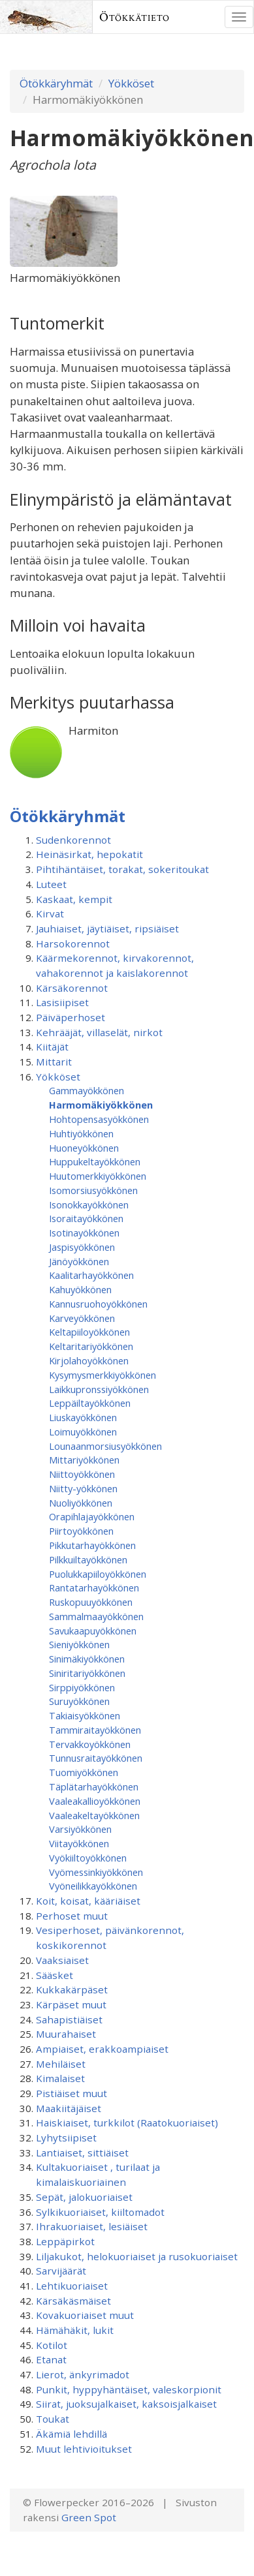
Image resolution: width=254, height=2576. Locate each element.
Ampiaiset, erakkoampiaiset (102, 2048)
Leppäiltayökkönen (90, 1402)
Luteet (51, 884)
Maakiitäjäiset (68, 2108)
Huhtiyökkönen (81, 1133)
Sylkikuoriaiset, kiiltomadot (100, 2211)
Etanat (51, 2359)
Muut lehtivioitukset (84, 2448)
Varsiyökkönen (80, 1828)
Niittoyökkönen (82, 1473)
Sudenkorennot (73, 839)
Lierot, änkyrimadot (82, 2374)
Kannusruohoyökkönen (98, 1303)
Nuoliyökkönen (80, 1502)
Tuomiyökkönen (83, 1772)
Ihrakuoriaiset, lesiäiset (92, 2226)
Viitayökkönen (79, 1843)
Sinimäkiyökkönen (87, 1658)
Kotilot (51, 2345)
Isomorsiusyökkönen (93, 1190)
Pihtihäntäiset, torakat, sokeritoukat (122, 869)
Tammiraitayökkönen (95, 1729)
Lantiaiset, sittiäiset (82, 2152)
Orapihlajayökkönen (92, 1516)
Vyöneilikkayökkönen (93, 1885)
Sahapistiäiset (69, 2019)
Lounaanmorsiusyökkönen (105, 1445)
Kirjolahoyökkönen (89, 1360)
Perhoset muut (72, 1915)
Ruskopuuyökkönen (91, 1601)
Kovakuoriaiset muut (85, 2315)
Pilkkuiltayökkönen (88, 1559)
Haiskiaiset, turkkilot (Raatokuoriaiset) (127, 2122)
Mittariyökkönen (84, 1459)
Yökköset (131, 83)
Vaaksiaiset (62, 1960)
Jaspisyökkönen (82, 1246)
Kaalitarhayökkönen (91, 1274)
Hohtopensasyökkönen (99, 1119)
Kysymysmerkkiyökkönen (102, 1374)
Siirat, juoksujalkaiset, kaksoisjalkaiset (126, 2403)
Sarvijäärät (61, 2270)
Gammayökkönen (86, 1090)
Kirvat (50, 913)
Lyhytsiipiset (66, 2137)
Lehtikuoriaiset (72, 2285)
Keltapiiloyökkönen (89, 1331)
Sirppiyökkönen (82, 1687)
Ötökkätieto (134, 16)
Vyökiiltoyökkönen (88, 1857)
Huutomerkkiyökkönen (97, 1175)
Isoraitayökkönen (86, 1218)
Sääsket (54, 1975)
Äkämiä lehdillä (71, 2433)
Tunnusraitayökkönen (95, 1757)
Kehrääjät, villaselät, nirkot (99, 1032)
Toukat (52, 2418)
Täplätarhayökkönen (93, 1786)
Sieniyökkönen (79, 1644)
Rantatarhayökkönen (94, 1587)
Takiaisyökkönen (84, 1715)
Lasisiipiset (62, 1002)
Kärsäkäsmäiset (73, 2300)
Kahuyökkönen (80, 1289)
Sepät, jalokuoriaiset (84, 2196)
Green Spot (88, 2517)
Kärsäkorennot (72, 987)
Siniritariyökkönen (87, 1672)
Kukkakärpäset (72, 1989)
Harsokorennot (73, 943)
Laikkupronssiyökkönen (99, 1389)
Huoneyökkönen (84, 1147)
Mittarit (54, 1061)
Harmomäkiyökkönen (101, 1104)
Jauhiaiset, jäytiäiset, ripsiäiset (107, 928)
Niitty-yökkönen (83, 1488)
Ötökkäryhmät (56, 83)
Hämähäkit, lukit (75, 2330)
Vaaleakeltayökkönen (94, 1815)
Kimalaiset (60, 2078)
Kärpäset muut (71, 2004)
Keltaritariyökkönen (91, 1346)
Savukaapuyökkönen (92, 1630)
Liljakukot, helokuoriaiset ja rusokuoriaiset (137, 2256)
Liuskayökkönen (83, 1417)
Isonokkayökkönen (89, 1204)
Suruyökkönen (79, 1701)
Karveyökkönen (82, 1318)
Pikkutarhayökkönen (92, 1545)
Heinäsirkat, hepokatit (89, 854)
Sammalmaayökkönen (96, 1616)
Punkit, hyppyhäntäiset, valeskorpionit (128, 2389)
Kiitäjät (52, 1046)
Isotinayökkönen (84, 1232)
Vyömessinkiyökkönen (96, 1871)
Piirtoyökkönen (81, 1530)
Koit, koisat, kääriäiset (88, 1900)
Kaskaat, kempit (74, 899)
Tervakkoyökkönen (90, 1744)
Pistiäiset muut (71, 2093)
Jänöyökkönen (79, 1261)
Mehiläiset (61, 2063)
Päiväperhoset (70, 1017)
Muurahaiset (66, 2033)
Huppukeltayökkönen (94, 1161)
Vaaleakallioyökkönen (94, 1800)
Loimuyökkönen (83, 1431)
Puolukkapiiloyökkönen (97, 1573)
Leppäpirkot (65, 2241)
